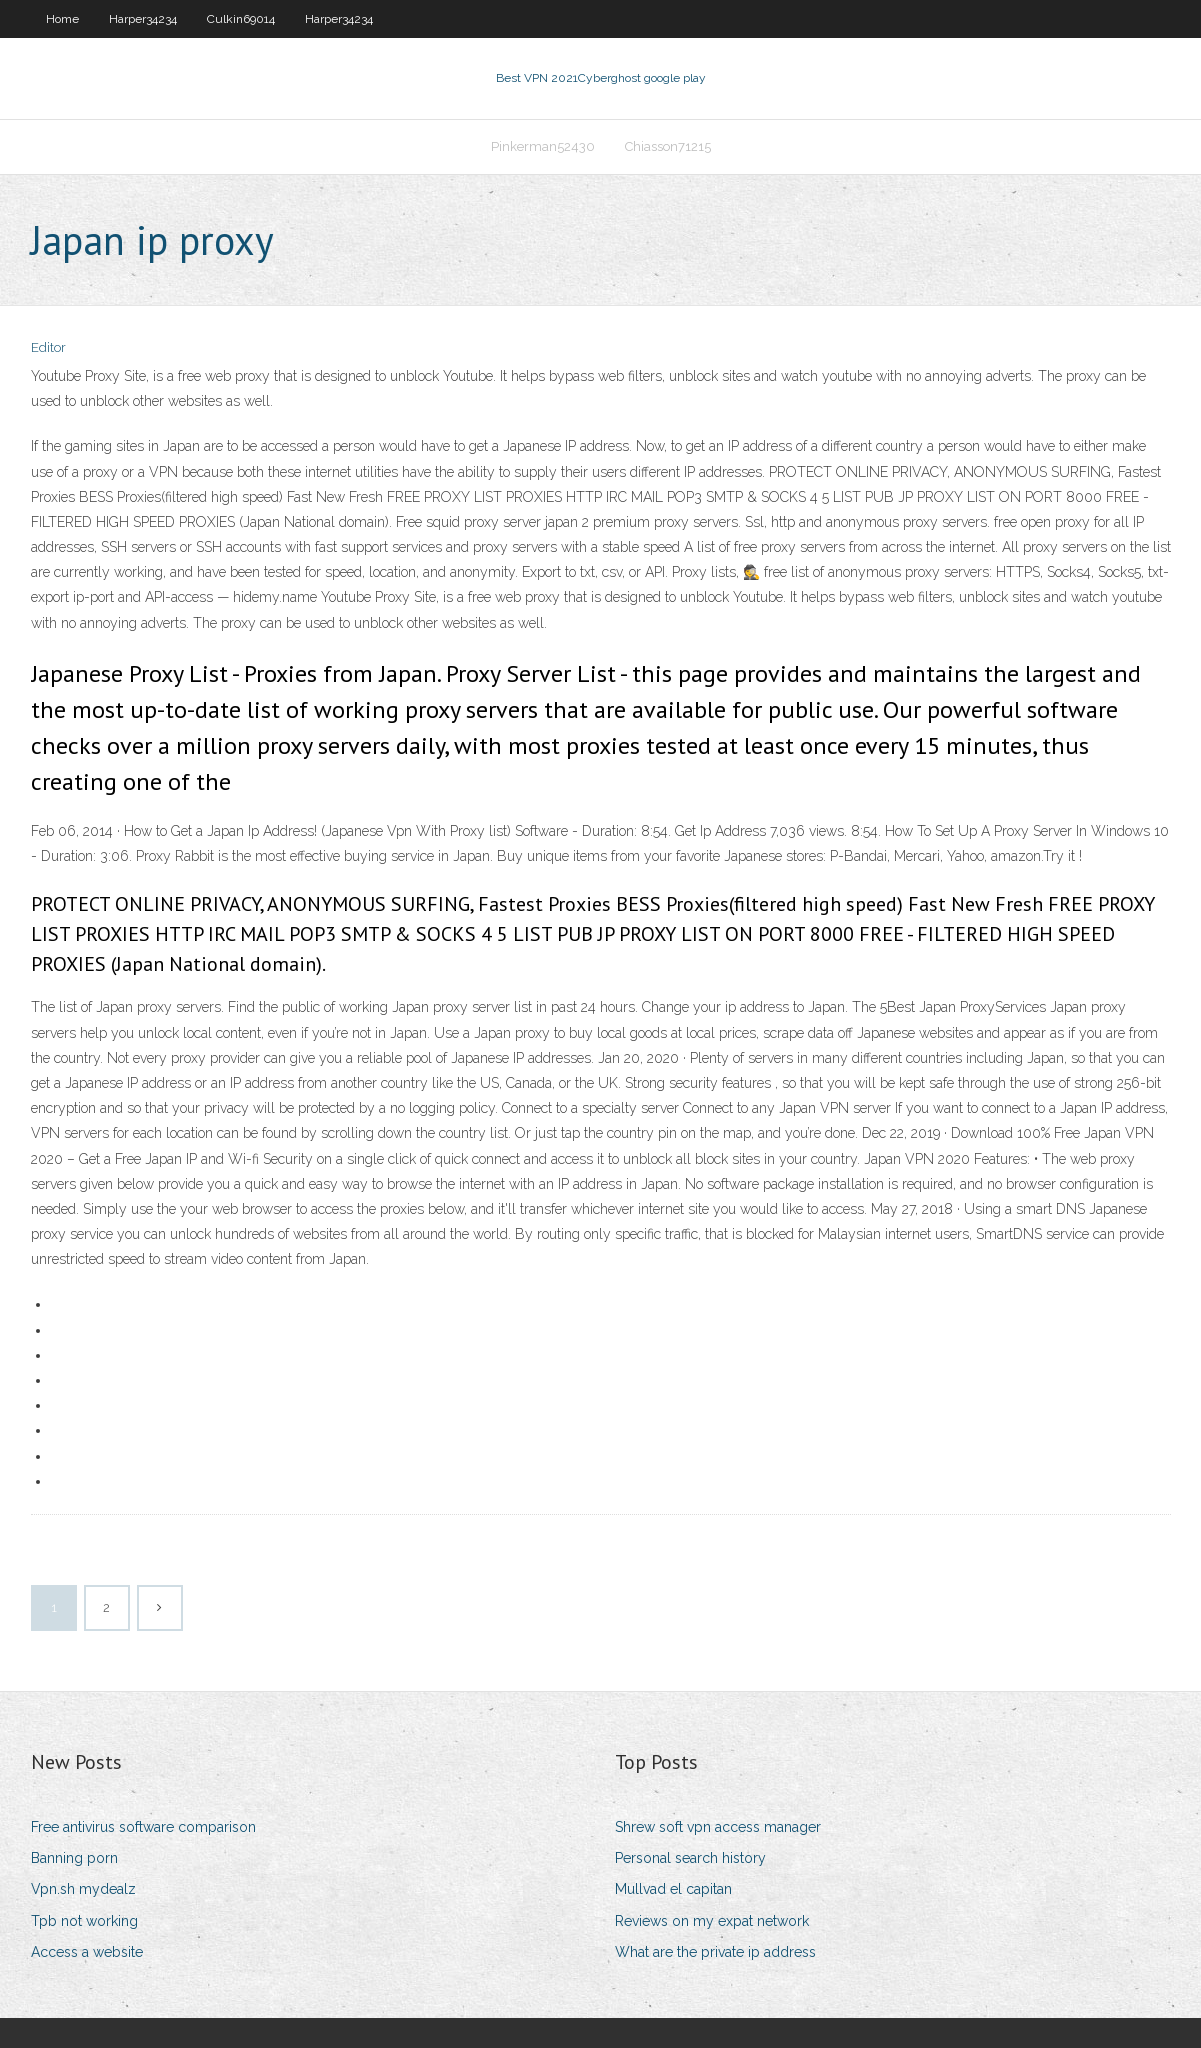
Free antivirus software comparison (143, 1827)
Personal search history (690, 1858)
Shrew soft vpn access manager (718, 1827)
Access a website (87, 1952)
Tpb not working (84, 1921)
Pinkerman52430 (543, 146)
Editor (48, 347)
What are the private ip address (715, 1952)
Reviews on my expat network (712, 1921)
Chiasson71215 (668, 146)
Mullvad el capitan (673, 1889)
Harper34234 (143, 19)
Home (62, 19)
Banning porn (74, 1858)
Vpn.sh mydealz (83, 1889)
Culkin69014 (241, 19)
